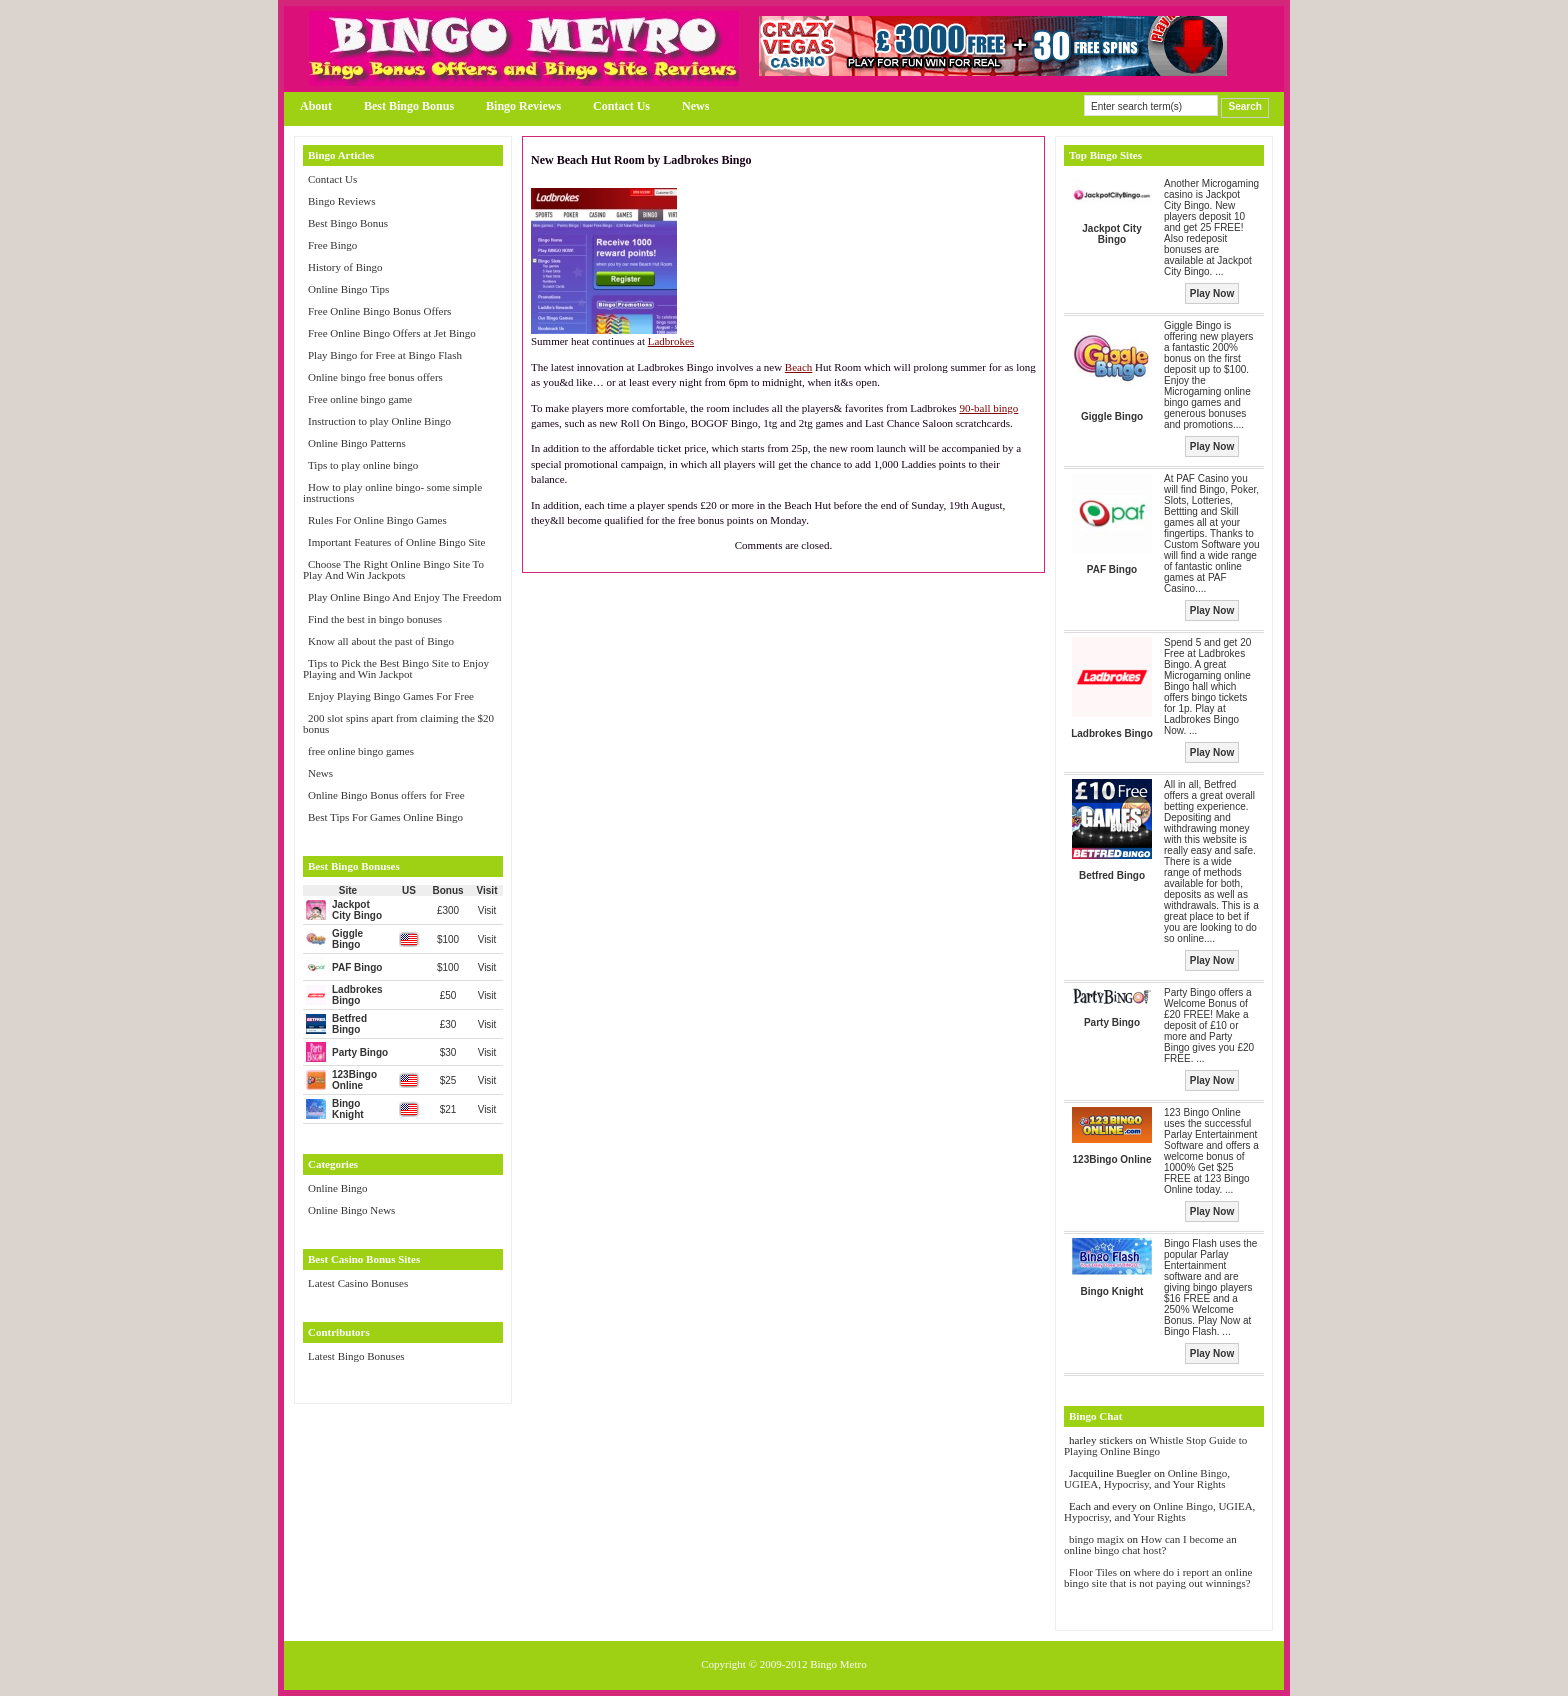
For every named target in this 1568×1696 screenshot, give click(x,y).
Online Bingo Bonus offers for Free (386, 795)
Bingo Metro (838, 1664)
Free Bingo (332, 245)
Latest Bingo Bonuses (356, 1356)
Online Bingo (338, 1188)
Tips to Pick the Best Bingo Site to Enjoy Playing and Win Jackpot (396, 668)
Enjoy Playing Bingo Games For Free (391, 696)
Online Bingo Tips (348, 289)
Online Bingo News (351, 1210)
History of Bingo (345, 267)
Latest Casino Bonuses (358, 1283)
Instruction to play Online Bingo (379, 421)
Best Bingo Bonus (409, 106)
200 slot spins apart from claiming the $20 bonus (398, 723)
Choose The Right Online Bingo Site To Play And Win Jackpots (393, 569)
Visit (487, 910)
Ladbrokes (671, 341)
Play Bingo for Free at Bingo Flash (385, 355)
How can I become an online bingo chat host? (1150, 1544)
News (695, 106)
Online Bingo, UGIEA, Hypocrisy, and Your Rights (1147, 1478)
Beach (798, 367)
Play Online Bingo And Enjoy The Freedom (405, 597)
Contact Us (621, 106)
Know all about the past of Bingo (381, 641)
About (316, 106)
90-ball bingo (988, 408)
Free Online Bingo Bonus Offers (379, 311)
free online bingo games (361, 751)
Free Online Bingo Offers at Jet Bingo (392, 333)
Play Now (1212, 293)
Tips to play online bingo (363, 465)
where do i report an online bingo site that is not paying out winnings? (1158, 1577)
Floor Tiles (1094, 1572)
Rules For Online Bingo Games (377, 520)
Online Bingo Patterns (357, 443)
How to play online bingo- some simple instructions (392, 492)
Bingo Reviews (523, 106)
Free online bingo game (360, 399)
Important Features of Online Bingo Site (397, 542)
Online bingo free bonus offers (375, 377)
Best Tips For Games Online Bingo (385, 817)
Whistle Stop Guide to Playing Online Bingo (1155, 1445)
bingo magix (1096, 1539)
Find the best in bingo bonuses (375, 619)
